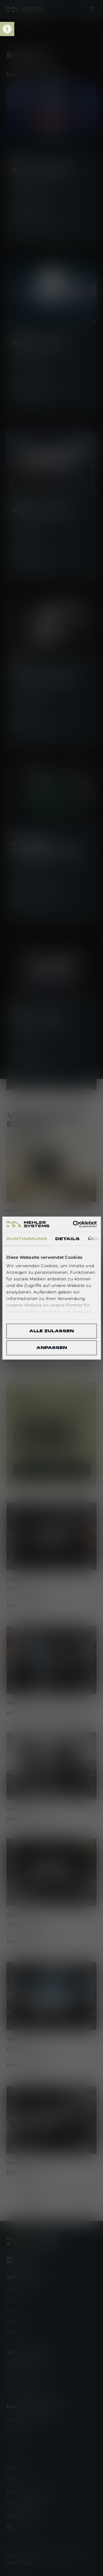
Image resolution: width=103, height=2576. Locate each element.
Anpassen (51, 1347)
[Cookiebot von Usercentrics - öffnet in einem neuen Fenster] (73, 1224)
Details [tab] (67, 1238)
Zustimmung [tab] (26, 1238)
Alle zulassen (51, 1330)
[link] (7, 29)
